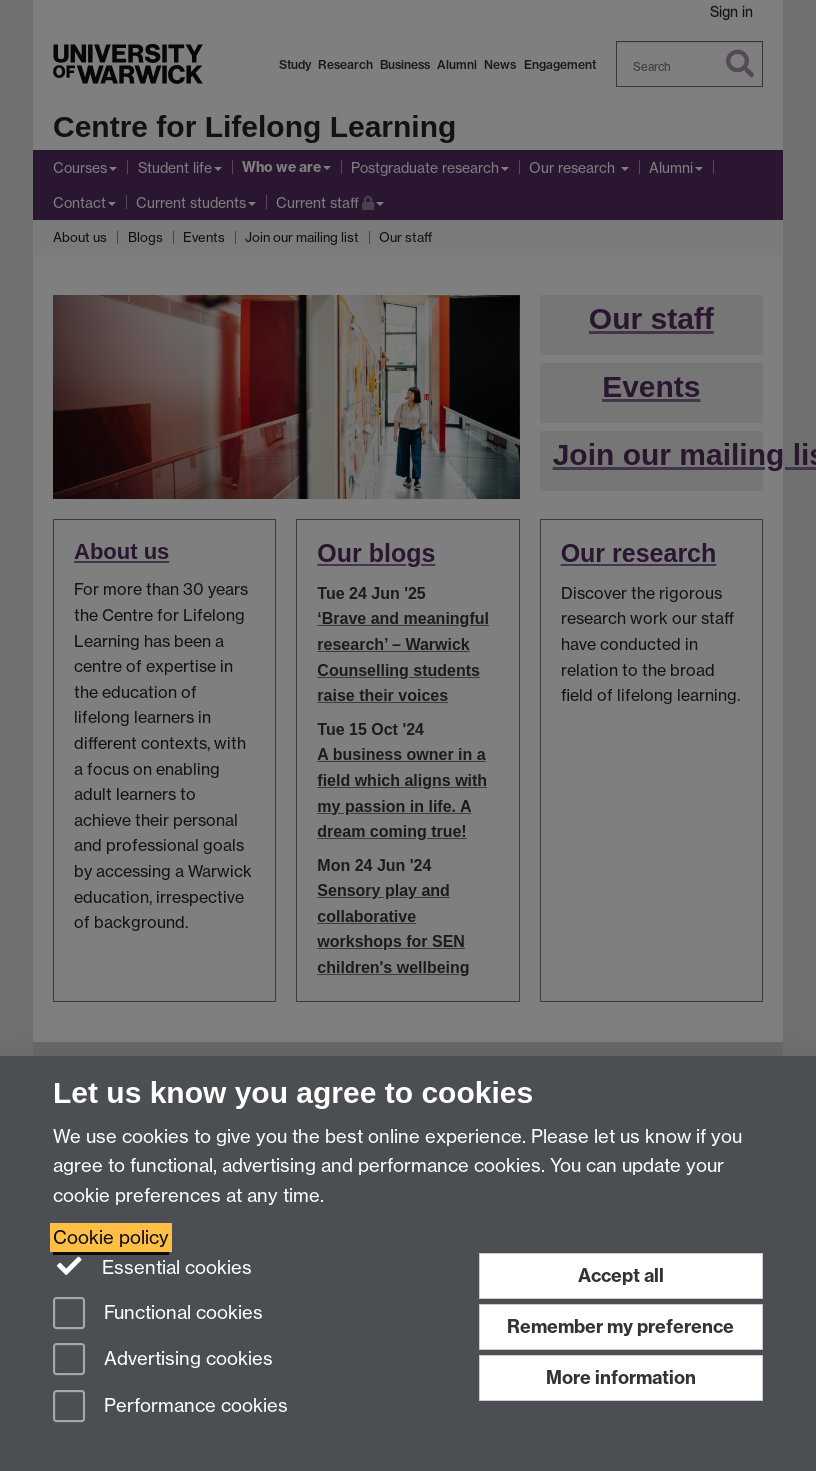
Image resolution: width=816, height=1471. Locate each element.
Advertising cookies (163, 1360)
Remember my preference (620, 1326)
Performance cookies (170, 1407)
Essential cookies (152, 1266)
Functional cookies (158, 1314)
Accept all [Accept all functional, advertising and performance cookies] (621, 1275)
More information (621, 1377)
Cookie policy (111, 1237)
